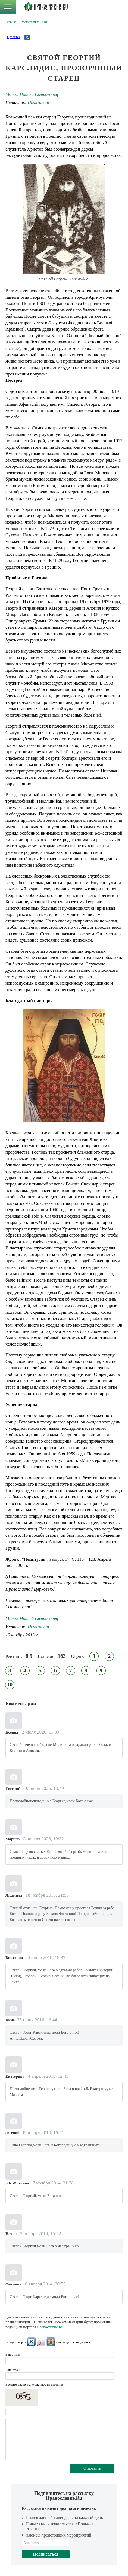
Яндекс (41, 2341)
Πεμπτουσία (38, 102)
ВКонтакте (31, 2341)
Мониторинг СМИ (34, 22)
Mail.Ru (50, 2341)
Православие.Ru (50, 2327)
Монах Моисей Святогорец (31, 94)
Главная (10, 22)
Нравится (13, 37)
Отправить (92, 2468)
